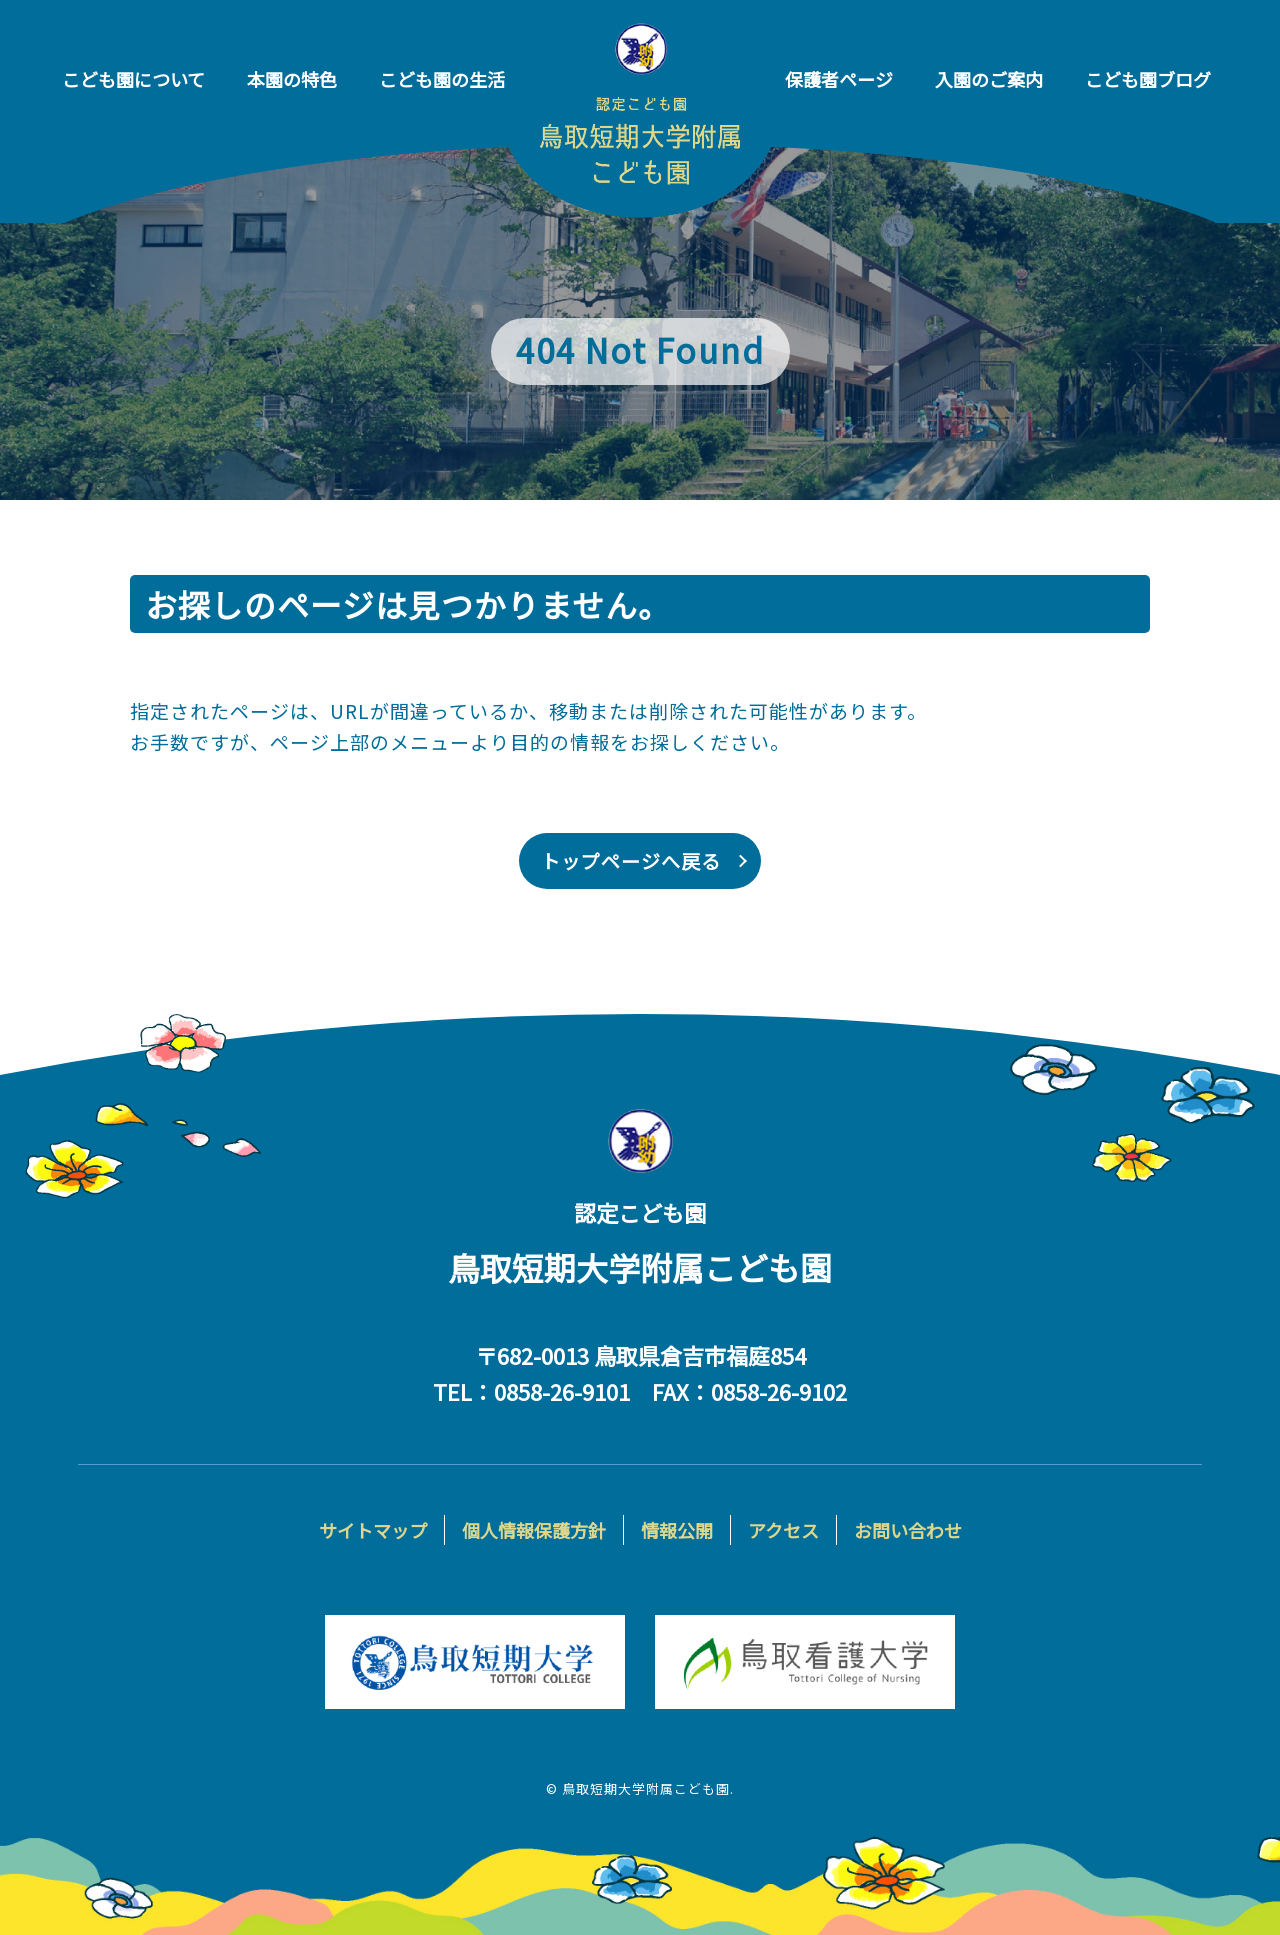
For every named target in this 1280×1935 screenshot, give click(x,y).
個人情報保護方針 (534, 1530)
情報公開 (677, 1530)
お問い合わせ (908, 1530)
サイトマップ (373, 1530)
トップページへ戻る (631, 860)
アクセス (783, 1530)
